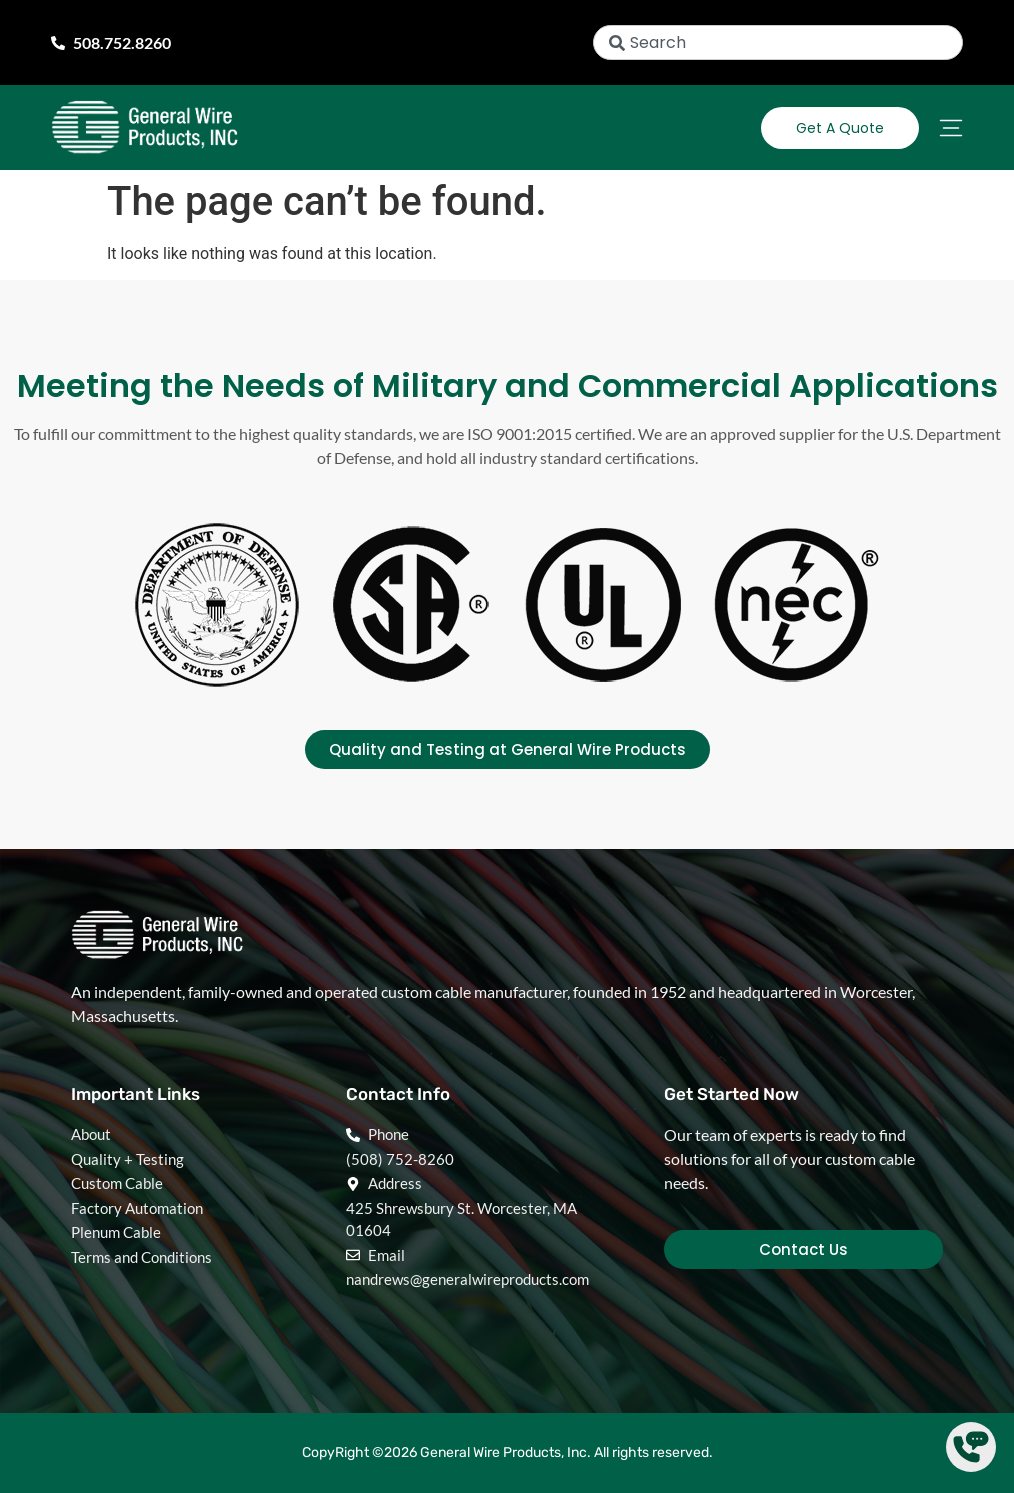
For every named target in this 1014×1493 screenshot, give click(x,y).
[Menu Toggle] (951, 128)
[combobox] (778, 42)
